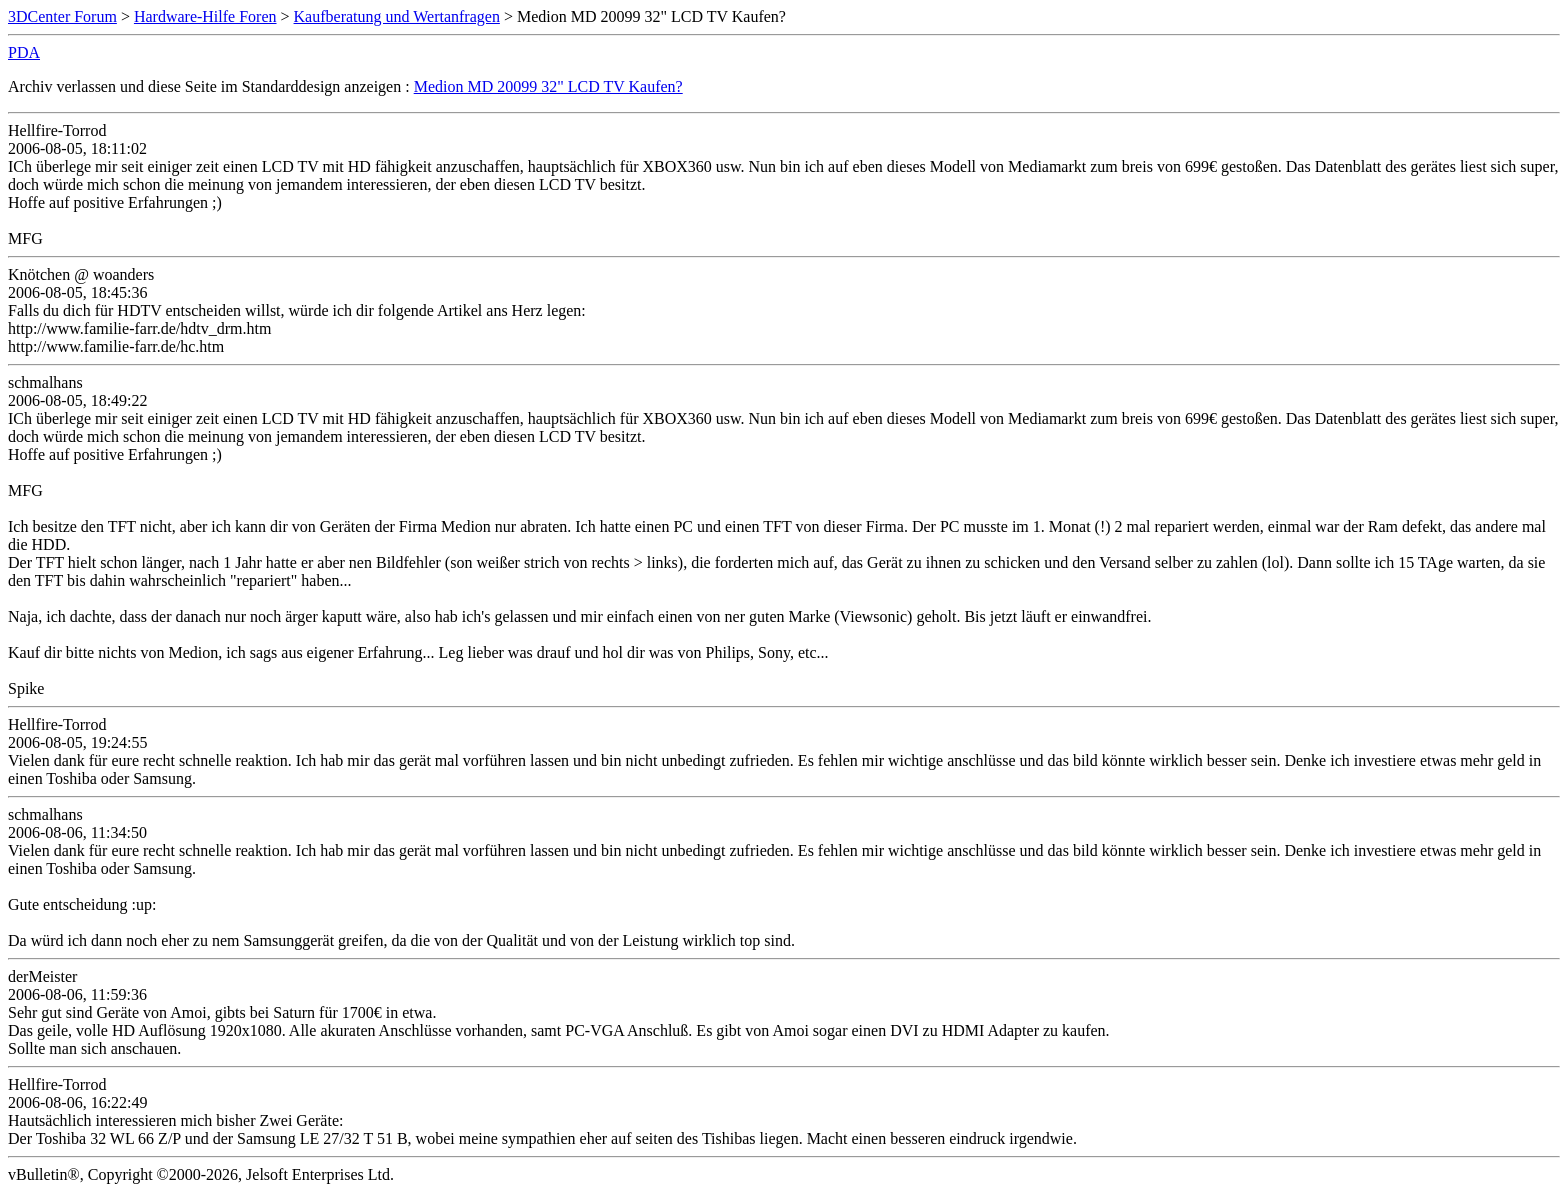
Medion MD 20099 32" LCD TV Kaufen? (548, 86)
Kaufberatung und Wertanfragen (397, 16)
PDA (24, 52)
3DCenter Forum (62, 16)
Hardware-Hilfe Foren (205, 16)
